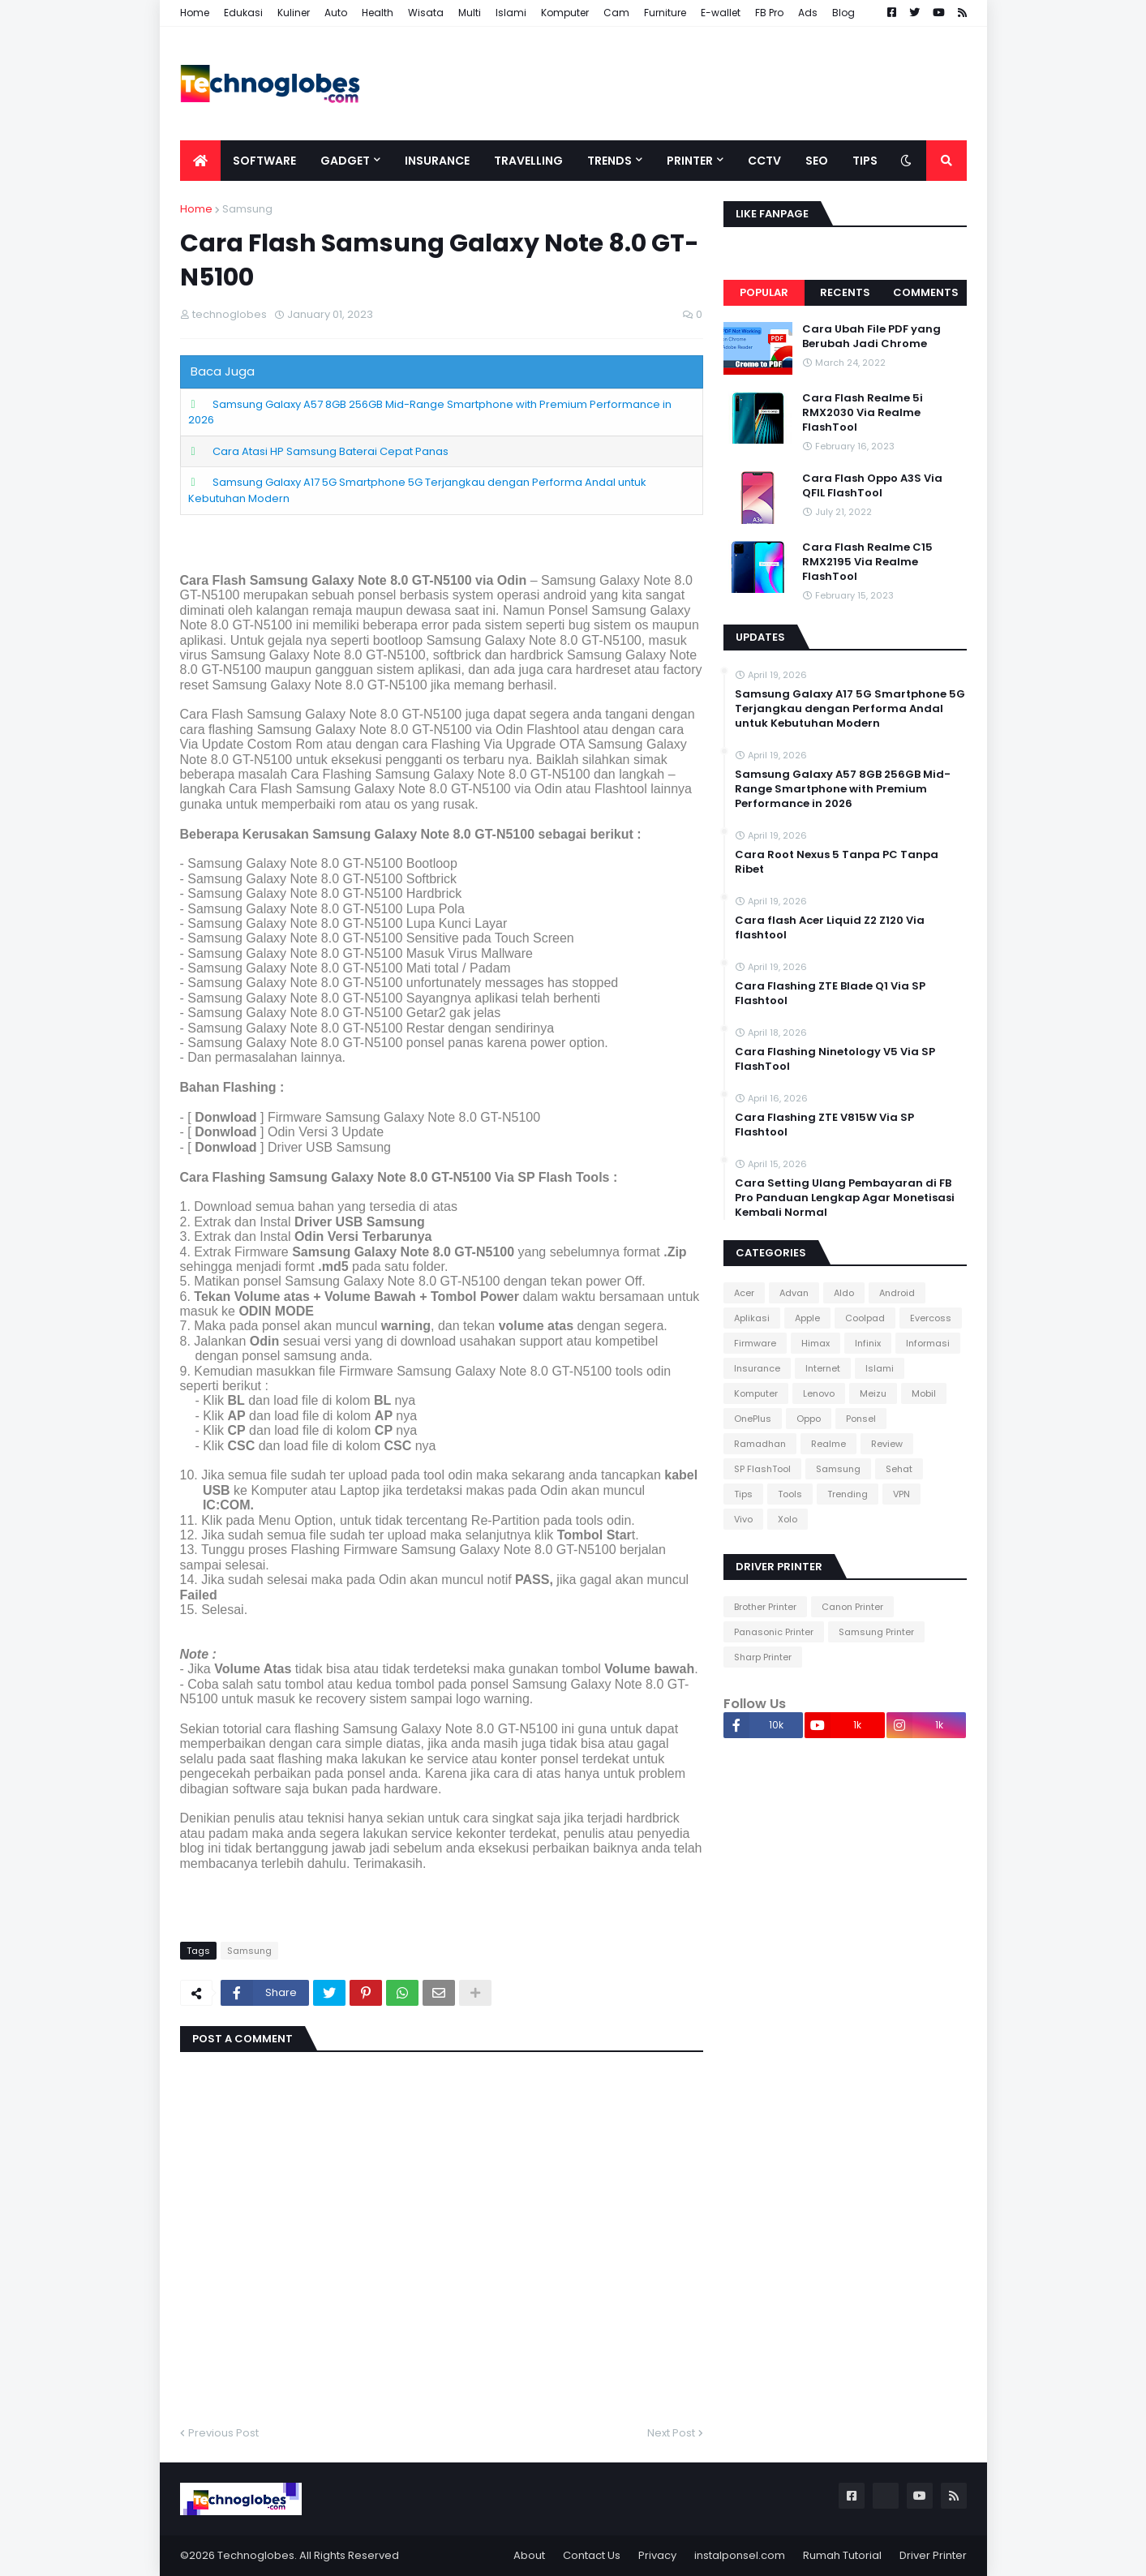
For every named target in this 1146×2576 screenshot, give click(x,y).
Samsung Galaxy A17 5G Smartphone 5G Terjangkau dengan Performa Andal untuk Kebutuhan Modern (850, 709)
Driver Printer (933, 2555)
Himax (815, 1343)
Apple (807, 1318)
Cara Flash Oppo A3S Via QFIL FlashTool (872, 485)
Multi (469, 12)
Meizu (873, 1393)
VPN (901, 1494)
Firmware (755, 1343)
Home (194, 12)
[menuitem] (200, 160)
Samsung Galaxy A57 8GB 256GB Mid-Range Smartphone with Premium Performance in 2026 (430, 412)
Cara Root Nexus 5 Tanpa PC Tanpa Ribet (836, 862)
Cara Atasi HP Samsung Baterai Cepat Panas (330, 451)
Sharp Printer (763, 1657)
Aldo (844, 1292)
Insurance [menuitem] (437, 160)
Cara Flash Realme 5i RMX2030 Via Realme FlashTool (862, 413)
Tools (790, 1494)
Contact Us (591, 2555)
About (529, 2555)
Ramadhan (760, 1443)
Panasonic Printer (773, 1631)
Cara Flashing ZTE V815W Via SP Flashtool (824, 1125)
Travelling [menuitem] (528, 160)
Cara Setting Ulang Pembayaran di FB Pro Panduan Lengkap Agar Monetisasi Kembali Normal (845, 1198)
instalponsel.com (739, 2555)
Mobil (924, 1393)
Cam (616, 12)
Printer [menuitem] (690, 160)
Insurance (757, 1368)
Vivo (743, 1519)
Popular (764, 292)
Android (897, 1292)
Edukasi (243, 12)
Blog (843, 12)
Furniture (665, 12)
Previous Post (223, 2433)
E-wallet (720, 12)
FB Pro (769, 12)
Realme (828, 1443)
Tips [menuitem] (865, 160)
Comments (926, 292)
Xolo (787, 1519)
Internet (822, 1368)
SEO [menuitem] (816, 160)
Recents (845, 292)
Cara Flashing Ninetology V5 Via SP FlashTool (835, 1059)
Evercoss (930, 1318)
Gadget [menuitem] (345, 160)
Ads (808, 12)
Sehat (899, 1468)
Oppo (808, 1418)
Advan (794, 1292)
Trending (847, 1494)
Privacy (657, 2555)
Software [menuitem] (264, 160)
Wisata (426, 12)
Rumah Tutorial (842, 2555)
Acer (744, 1292)
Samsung (247, 209)
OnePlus (752, 1418)
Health (377, 12)
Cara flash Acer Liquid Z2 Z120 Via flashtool (830, 927)
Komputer (565, 12)
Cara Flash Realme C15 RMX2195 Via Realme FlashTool (867, 562)
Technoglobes (255, 2555)
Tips (743, 1494)
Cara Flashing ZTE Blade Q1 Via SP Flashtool (830, 993)
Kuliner (293, 12)
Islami (511, 12)
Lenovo (819, 1393)
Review (887, 1443)
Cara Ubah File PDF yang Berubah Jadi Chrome (871, 336)
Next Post (671, 2433)
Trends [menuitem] (609, 160)
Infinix (868, 1343)
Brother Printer (765, 1606)
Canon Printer (852, 1606)
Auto (335, 12)
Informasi (928, 1343)
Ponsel (861, 1418)
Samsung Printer (876, 1631)
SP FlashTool (762, 1468)
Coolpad (865, 1318)
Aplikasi (752, 1318)
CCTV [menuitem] (764, 160)
